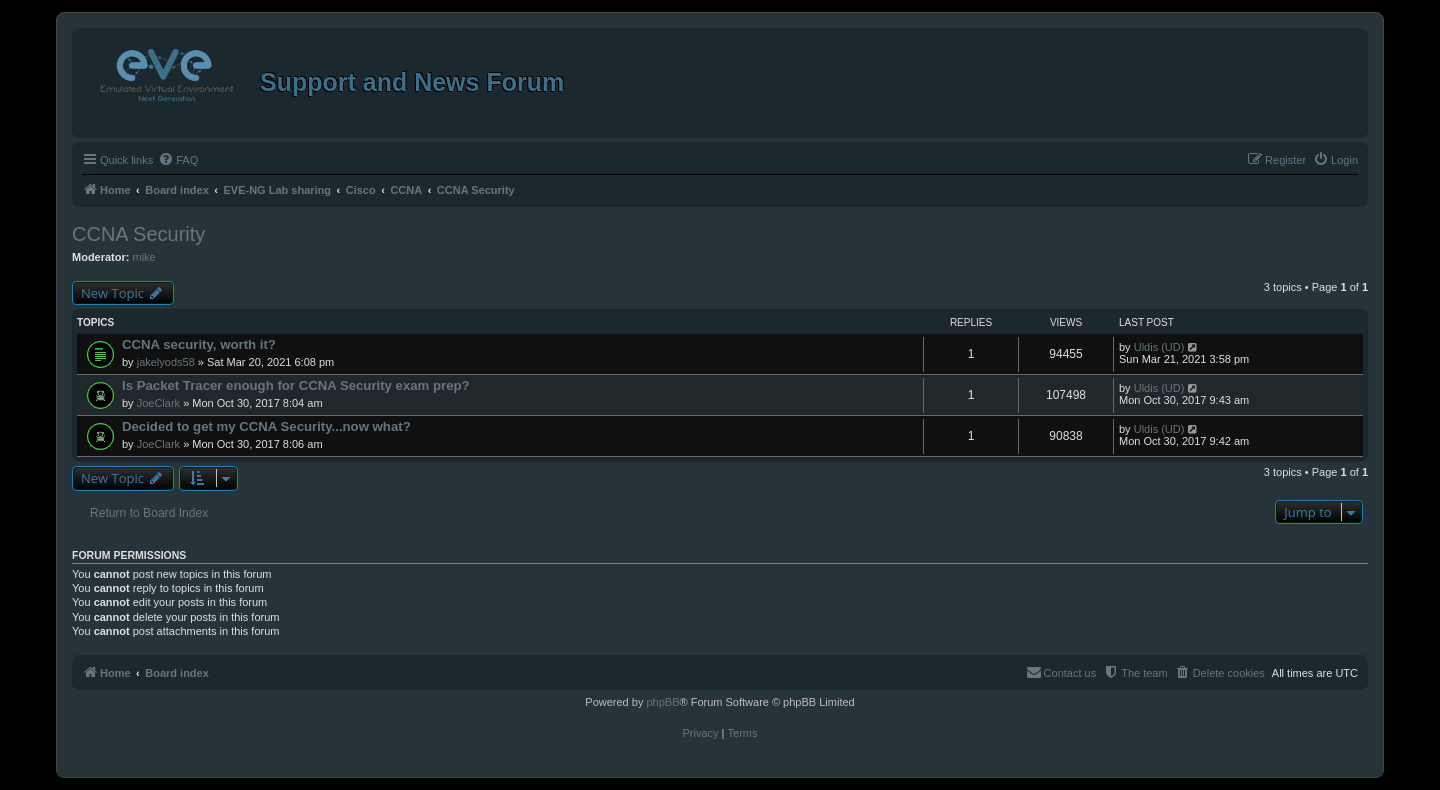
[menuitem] (178, 160)
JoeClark (158, 403)
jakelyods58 (166, 362)
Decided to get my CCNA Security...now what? (266, 426)
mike (144, 257)
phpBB (662, 702)
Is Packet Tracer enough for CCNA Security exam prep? (296, 385)
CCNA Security (138, 234)
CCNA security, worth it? (199, 344)
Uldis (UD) (1159, 347)
